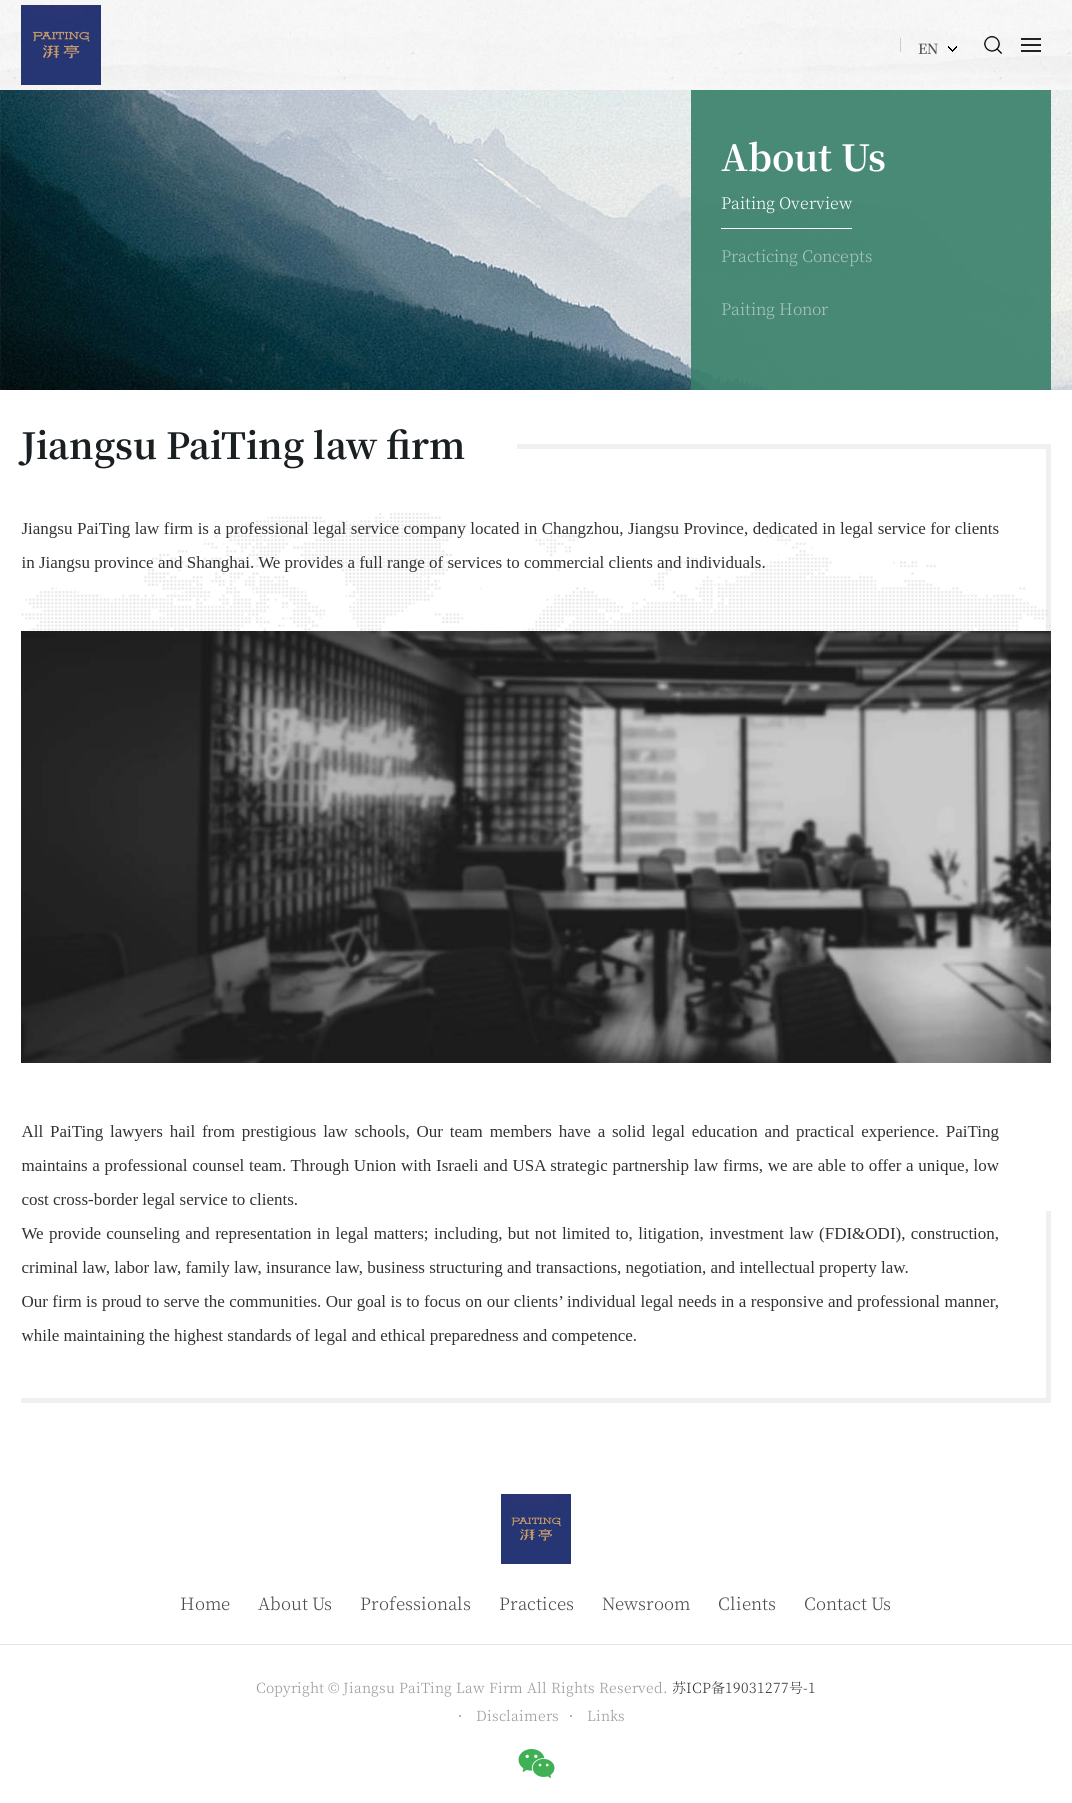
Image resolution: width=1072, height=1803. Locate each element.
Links (606, 1715)
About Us (295, 1602)
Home (205, 1602)
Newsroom (646, 1602)
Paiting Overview (786, 202)
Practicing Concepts (796, 255)
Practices (536, 1602)
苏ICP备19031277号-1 (744, 1687)
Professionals (415, 1602)
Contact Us (847, 1602)
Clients (747, 1602)
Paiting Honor (774, 308)
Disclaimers (517, 1715)
